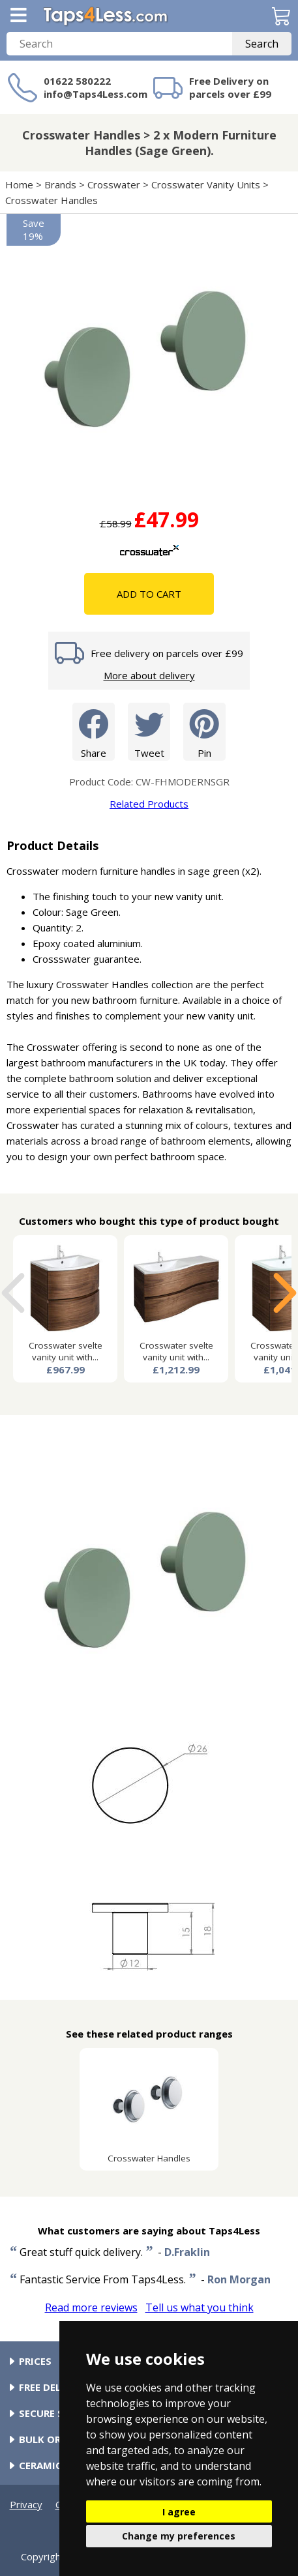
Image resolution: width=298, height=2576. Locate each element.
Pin (204, 731)
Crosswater (113, 184)
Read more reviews (91, 2307)
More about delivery (149, 675)
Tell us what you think (199, 2307)
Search (261, 44)
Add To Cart (149, 593)
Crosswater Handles (51, 200)
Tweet (149, 731)
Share (93, 731)
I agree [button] (179, 2512)
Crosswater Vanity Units (205, 184)
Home (19, 184)
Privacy (26, 2504)
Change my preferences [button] (178, 2536)
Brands (60, 184)
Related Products (149, 803)
